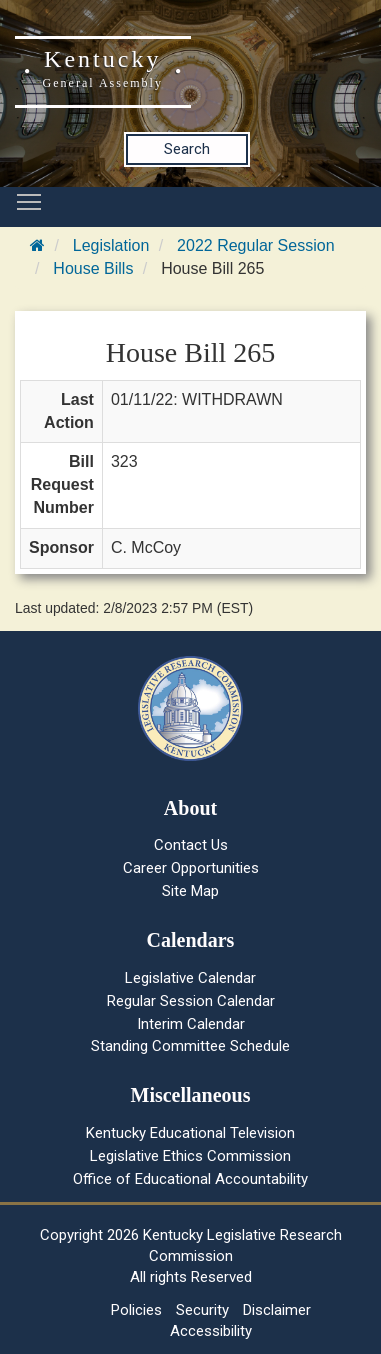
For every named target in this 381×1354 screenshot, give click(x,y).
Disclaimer (277, 1310)
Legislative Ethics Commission (190, 1156)
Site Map (190, 891)
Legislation (111, 245)
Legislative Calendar (190, 978)
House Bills (93, 268)
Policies (136, 1310)
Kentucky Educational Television (190, 1133)
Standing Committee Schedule (190, 1046)
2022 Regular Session (255, 245)
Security (202, 1310)
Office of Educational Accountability (190, 1179)
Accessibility (211, 1331)
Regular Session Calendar (191, 1001)
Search (187, 149)
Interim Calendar (191, 1024)
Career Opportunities (191, 868)
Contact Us (191, 845)
